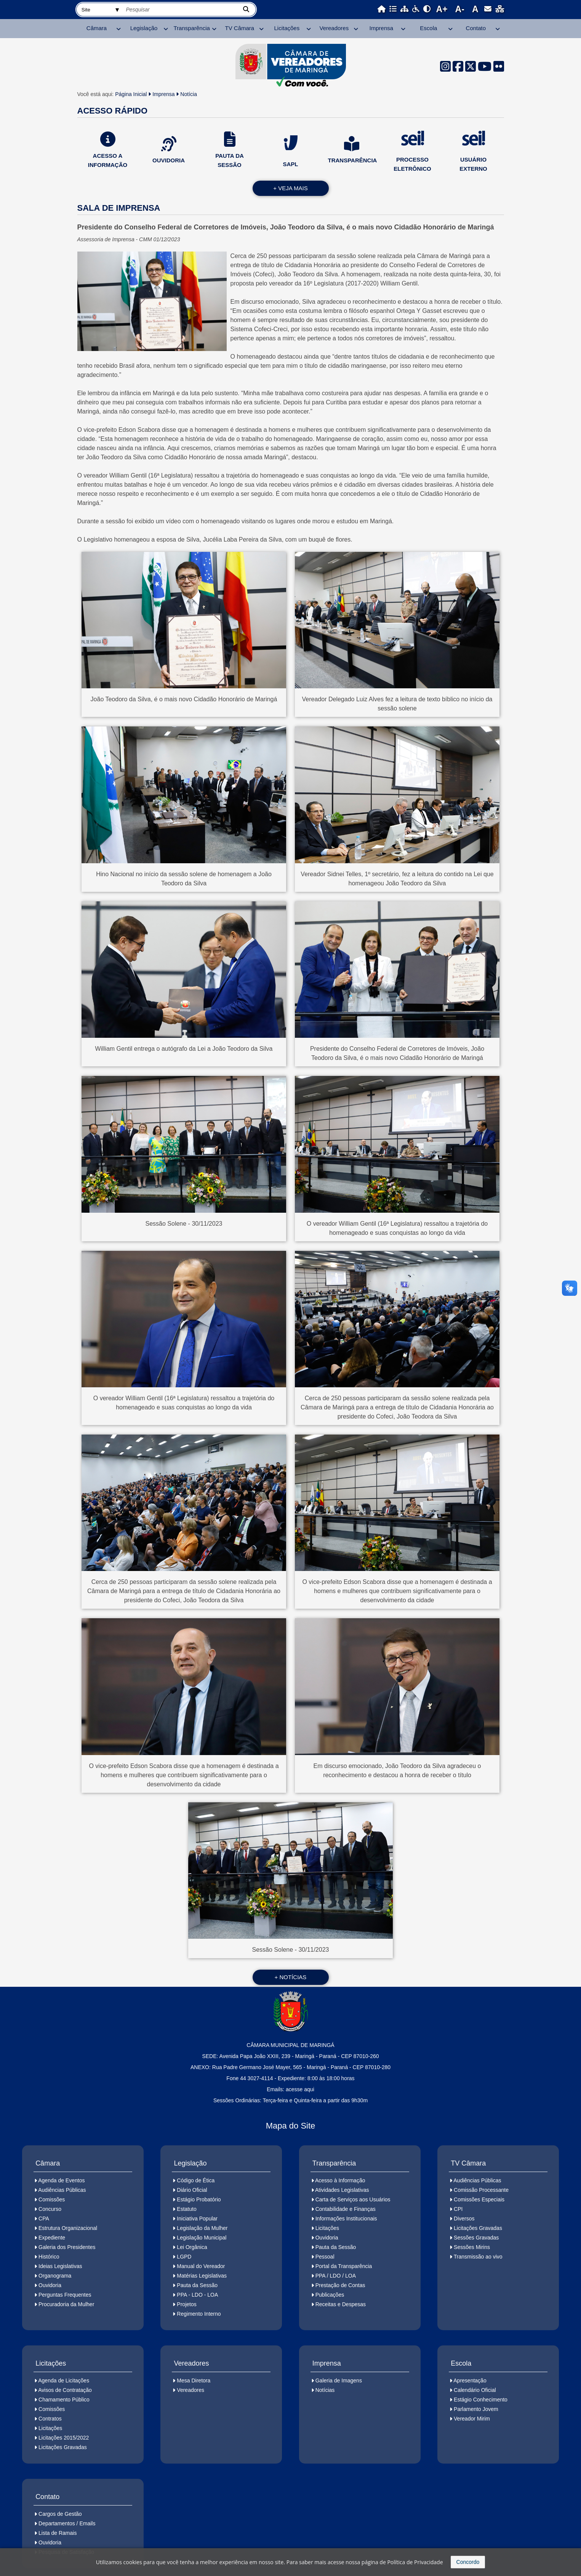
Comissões (51, 2199)
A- (459, 9)
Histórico (48, 2257)
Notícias (325, 2390)
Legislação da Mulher (202, 2228)
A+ (442, 9)
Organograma (54, 2276)
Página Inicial (131, 94)
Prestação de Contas (340, 2285)
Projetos (186, 2304)
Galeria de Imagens (338, 2380)
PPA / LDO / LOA (335, 2276)
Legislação (144, 28)
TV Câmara (239, 28)
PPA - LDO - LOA (197, 2295)
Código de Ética (195, 2180)
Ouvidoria (49, 2285)
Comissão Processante (481, 2190)
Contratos (50, 2419)
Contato (476, 28)
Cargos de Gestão (60, 2514)
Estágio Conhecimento (480, 2399)
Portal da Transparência (343, 2266)
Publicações (329, 2295)
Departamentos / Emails (66, 2523)
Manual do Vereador (201, 2266)
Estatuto (186, 2209)
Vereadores (334, 28)
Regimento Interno (199, 2314)
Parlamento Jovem (476, 2409)
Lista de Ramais (57, 2533)
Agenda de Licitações (63, 2380)
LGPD (184, 2257)
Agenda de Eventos (61, 2180)
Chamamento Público (64, 2399)
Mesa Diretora (193, 2380)
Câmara (96, 28)
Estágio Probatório (199, 2199)
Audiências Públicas (62, 2190)
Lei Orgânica (192, 2247)
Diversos (464, 2218)
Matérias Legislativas (202, 2276)
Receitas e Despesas (340, 2304)
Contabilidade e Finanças (345, 2209)
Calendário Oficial (475, 2390)
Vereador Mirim (472, 2419)
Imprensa (382, 28)
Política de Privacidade (415, 2562)
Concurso (49, 2209)
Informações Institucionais (346, 2218)
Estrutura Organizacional (67, 2228)
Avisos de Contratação (65, 2390)
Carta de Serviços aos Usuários (353, 2199)
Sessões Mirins (472, 2247)
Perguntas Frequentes (64, 2295)
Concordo (468, 2562)
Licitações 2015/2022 (63, 2438)
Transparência (192, 28)
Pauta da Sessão (197, 2285)
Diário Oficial (192, 2190)
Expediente (51, 2238)
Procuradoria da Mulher (66, 2304)
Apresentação (469, 2380)
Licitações (286, 28)
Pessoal (325, 2257)
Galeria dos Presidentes (66, 2247)
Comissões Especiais (479, 2199)
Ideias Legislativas (60, 2266)
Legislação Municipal (201, 2238)
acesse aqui (300, 2089)
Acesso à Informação (340, 2180)
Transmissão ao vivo (478, 2257)
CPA (43, 2218)
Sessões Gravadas (476, 2238)
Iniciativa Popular (197, 2218)
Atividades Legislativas (342, 2190)
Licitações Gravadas (478, 2228)
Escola (428, 28)
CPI (458, 2209)
